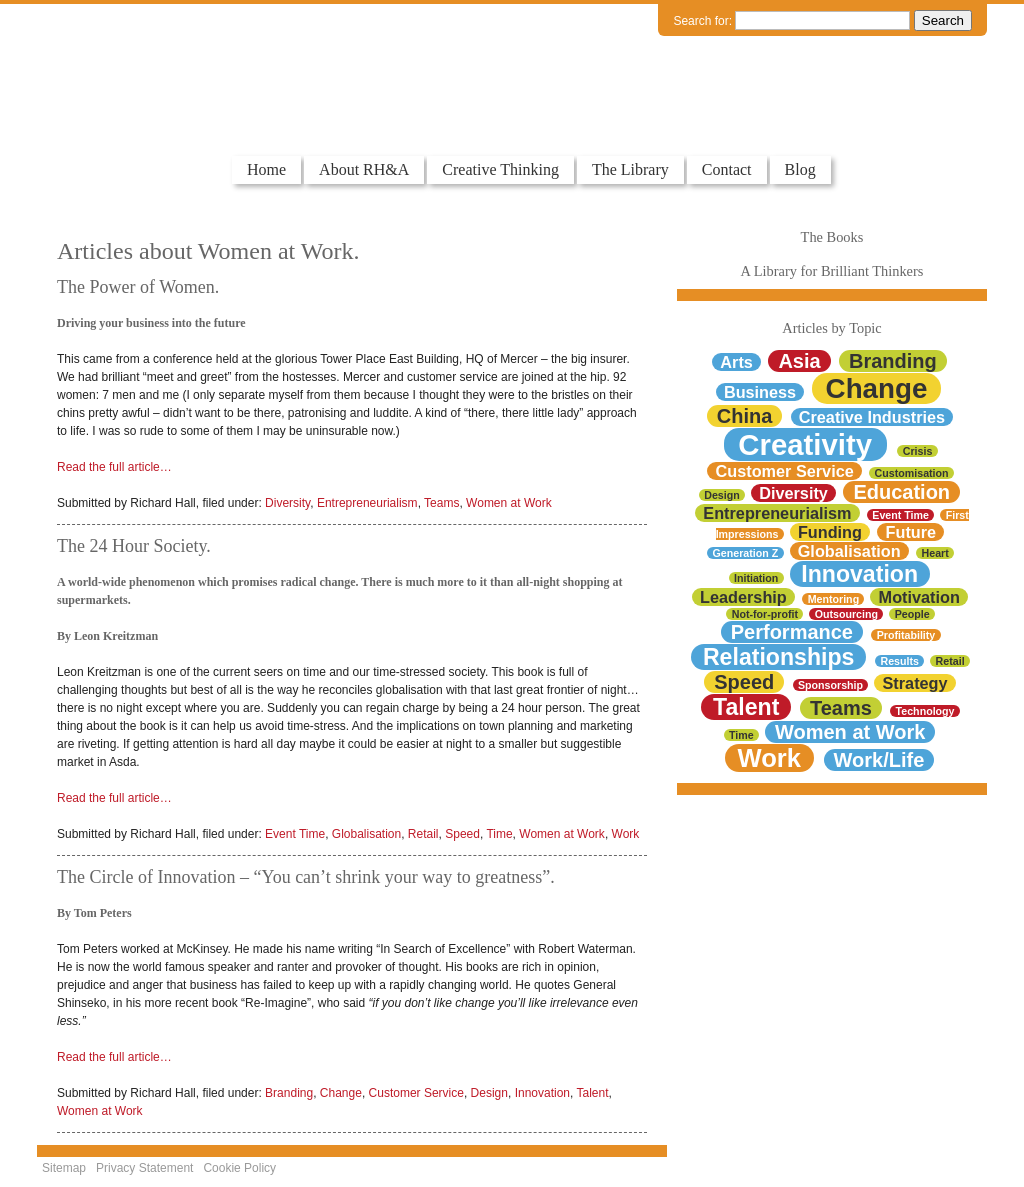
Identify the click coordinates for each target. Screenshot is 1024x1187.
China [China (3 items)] (745, 416)
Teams (441, 503)
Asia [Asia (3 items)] (799, 361)
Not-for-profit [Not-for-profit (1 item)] (765, 614)
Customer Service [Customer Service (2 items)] (785, 471)
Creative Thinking (500, 169)
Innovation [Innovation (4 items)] (859, 574)
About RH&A (364, 169)
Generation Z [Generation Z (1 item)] (746, 553)
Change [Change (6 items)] (877, 388)
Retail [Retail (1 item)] (950, 661)
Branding (289, 1093)
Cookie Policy (239, 1168)
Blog (800, 169)
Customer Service (416, 1093)
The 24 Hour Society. (134, 546)
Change (341, 1093)
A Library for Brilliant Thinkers (832, 271)
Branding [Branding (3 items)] (893, 361)
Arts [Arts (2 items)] (736, 362)
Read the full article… (114, 467)
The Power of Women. (138, 287)
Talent (592, 1093)
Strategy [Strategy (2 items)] (915, 683)
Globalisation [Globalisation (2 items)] (849, 551)
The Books (832, 237)
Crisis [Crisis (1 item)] (918, 451)
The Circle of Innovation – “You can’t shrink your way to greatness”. (306, 877)
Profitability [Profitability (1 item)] (906, 635)
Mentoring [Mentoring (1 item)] (834, 599)
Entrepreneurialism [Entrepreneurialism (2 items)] (777, 513)
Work (626, 834)
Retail (423, 834)
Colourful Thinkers (141, 118)
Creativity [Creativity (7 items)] (805, 444)
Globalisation (366, 834)
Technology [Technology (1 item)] (925, 711)
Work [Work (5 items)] (769, 758)
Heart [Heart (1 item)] (935, 553)
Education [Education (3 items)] (901, 492)
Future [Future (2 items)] (911, 532)
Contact (727, 169)
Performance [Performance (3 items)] (792, 632)
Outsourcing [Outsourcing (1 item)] (846, 614)
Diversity (287, 503)
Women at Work (509, 503)
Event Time (295, 834)
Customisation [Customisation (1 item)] (912, 473)
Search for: (702, 21)
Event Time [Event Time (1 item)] (900, 515)
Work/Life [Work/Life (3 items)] (879, 760)
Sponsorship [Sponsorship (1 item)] (830, 685)
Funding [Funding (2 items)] (830, 532)
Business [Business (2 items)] (760, 392)
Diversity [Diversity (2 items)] (793, 493)
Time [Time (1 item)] (741, 735)
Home (266, 169)
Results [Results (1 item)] (899, 661)
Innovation (542, 1093)
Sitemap (64, 1168)
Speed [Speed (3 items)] (744, 682)
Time (499, 834)
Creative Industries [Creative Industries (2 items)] (872, 417)
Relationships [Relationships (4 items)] (779, 657)
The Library (630, 169)
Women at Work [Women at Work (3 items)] (850, 732)
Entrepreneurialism (367, 503)
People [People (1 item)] (912, 614)
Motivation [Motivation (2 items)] (919, 597)
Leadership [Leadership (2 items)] (743, 597)
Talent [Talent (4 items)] (746, 707)
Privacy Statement (144, 1168)
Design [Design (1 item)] (722, 495)
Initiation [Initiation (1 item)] (756, 578)
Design (489, 1093)
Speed (462, 834)
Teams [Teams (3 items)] (841, 708)
